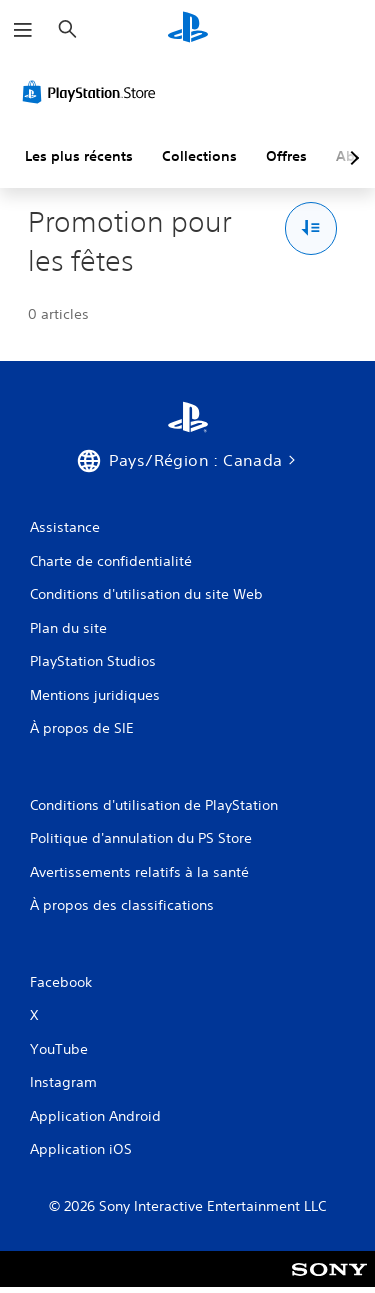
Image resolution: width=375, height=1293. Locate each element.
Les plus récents (79, 156)
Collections (199, 156)
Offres (286, 156)
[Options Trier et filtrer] (311, 228)
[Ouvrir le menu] (23, 30)
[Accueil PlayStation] (188, 29)
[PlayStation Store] (93, 92)
